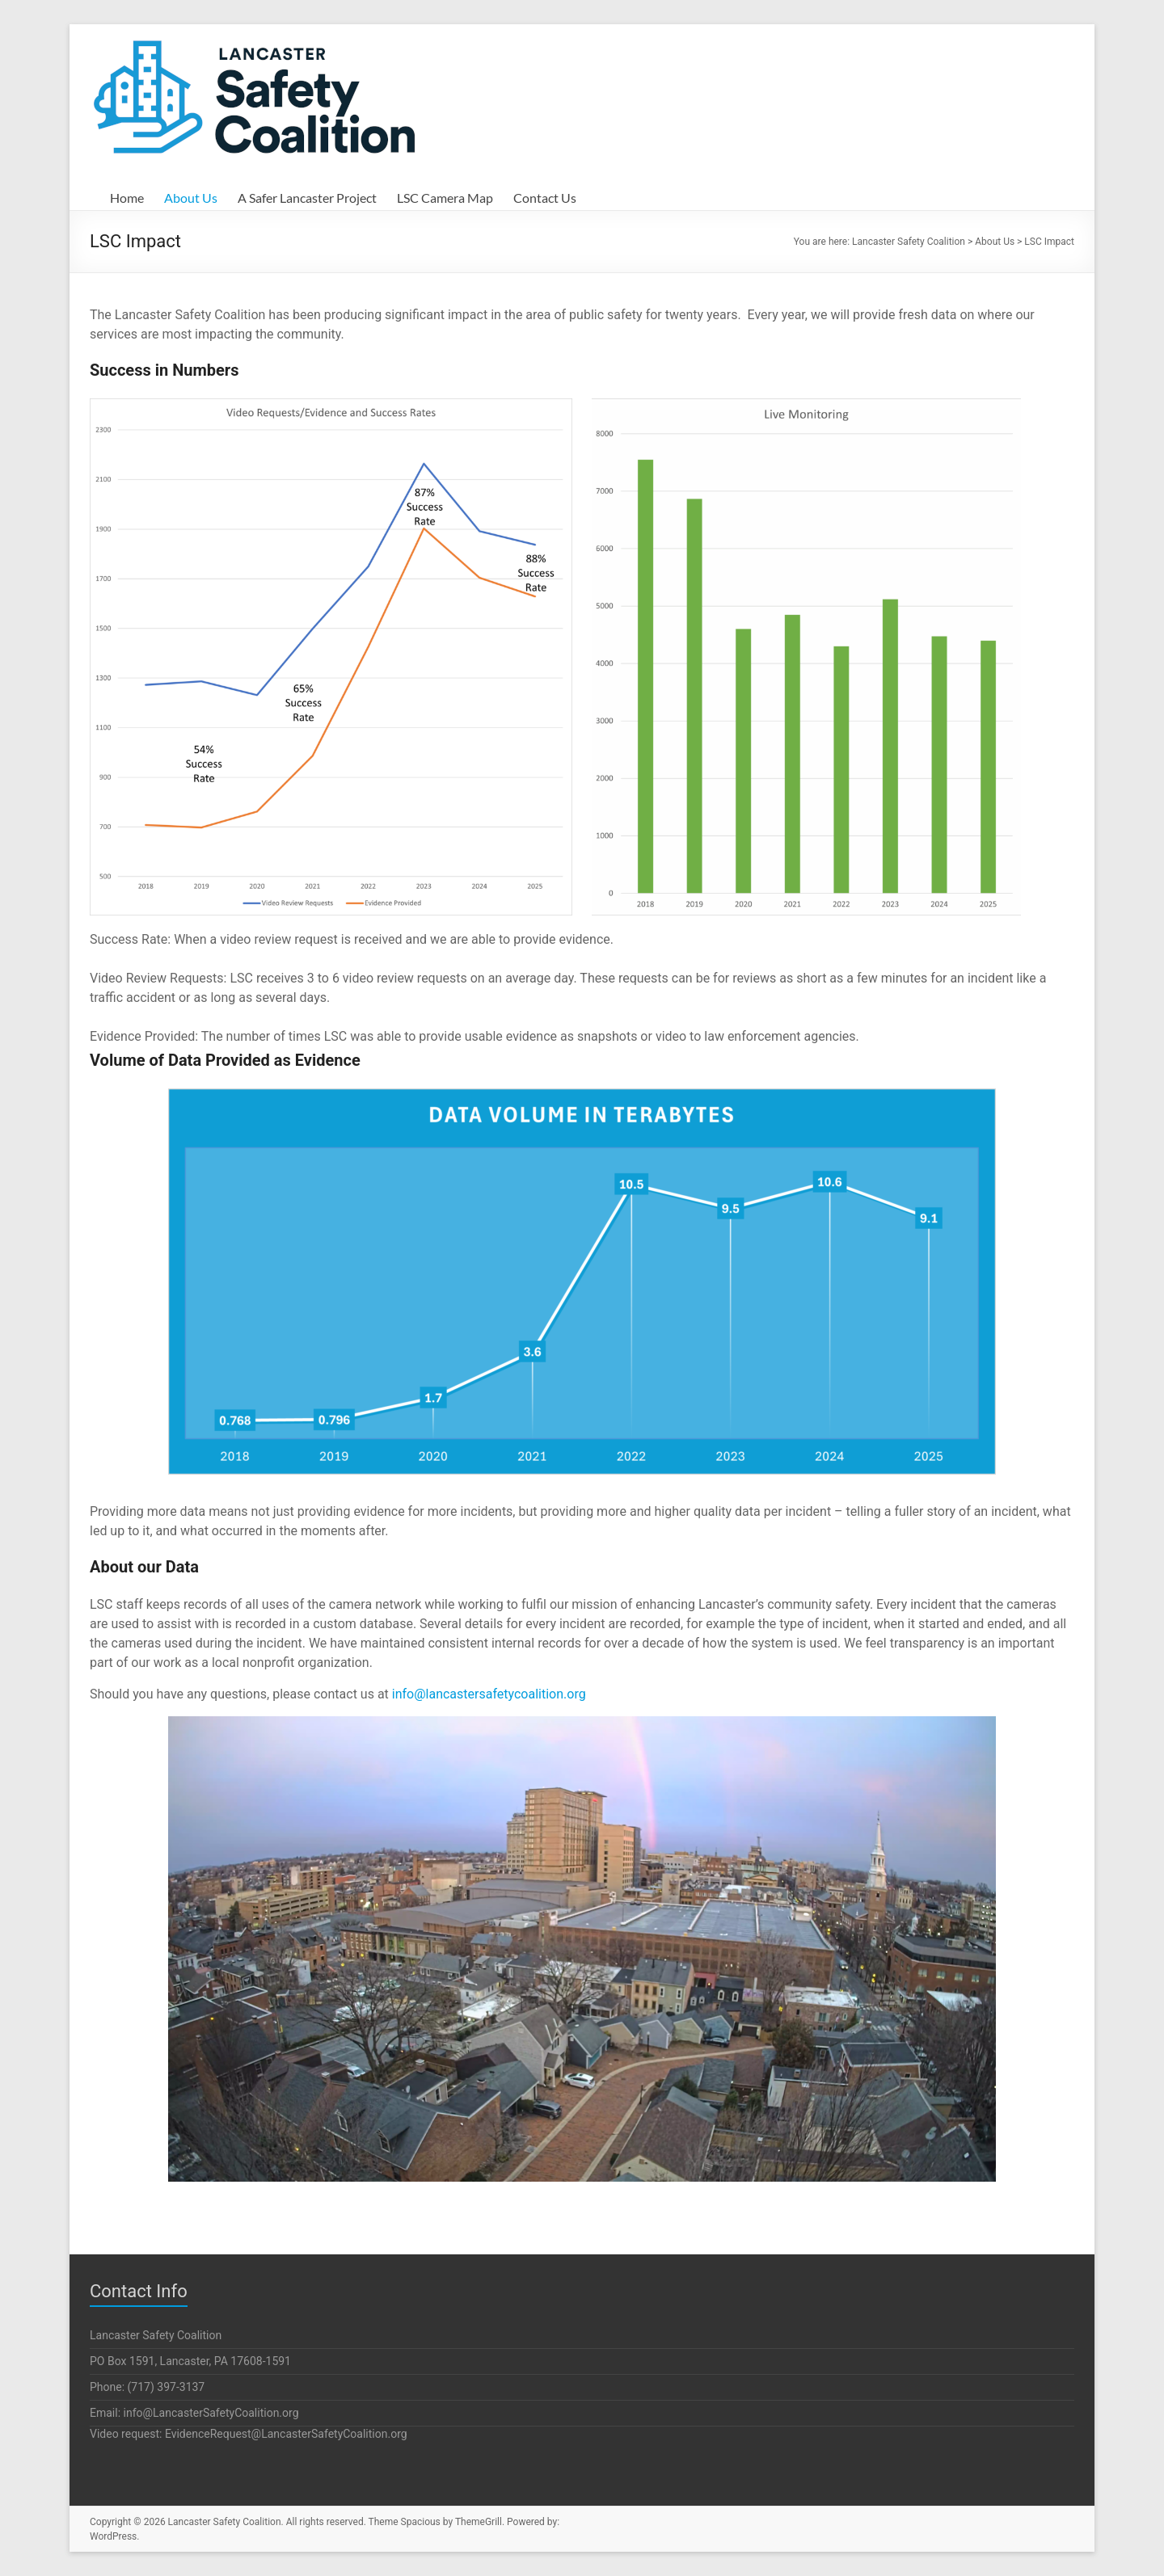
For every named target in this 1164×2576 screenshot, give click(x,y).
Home (127, 197)
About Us (190, 197)
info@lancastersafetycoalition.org (489, 1694)
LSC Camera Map (445, 197)
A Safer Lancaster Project (307, 197)
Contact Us (544, 197)
